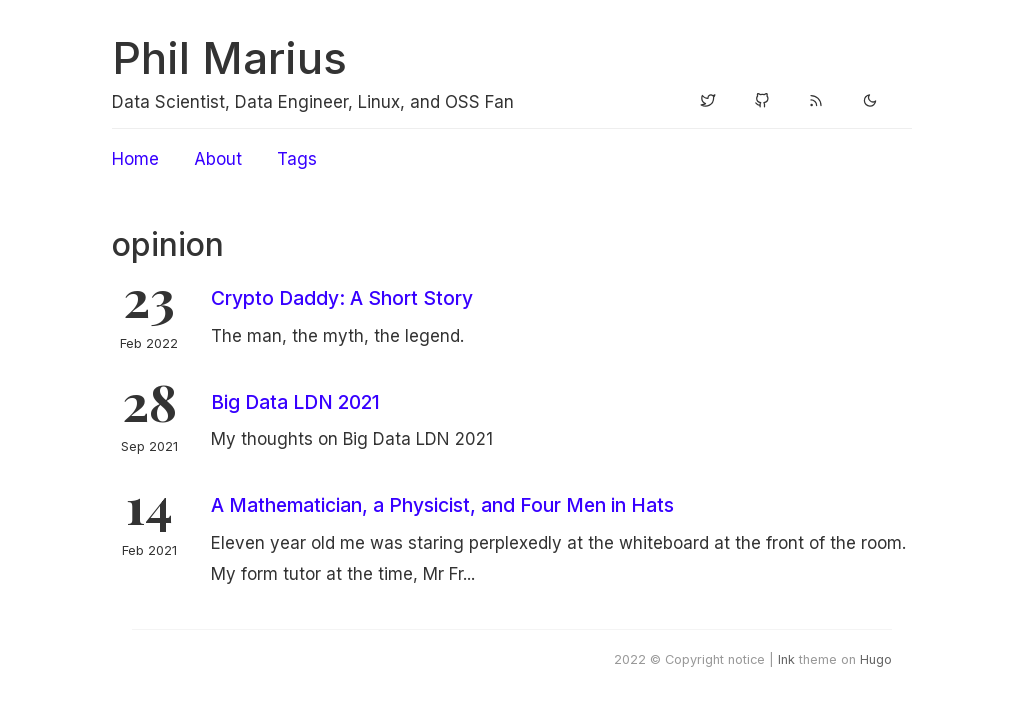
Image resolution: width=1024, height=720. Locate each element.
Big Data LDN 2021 (295, 402)
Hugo (876, 659)
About (218, 159)
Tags (297, 159)
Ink (786, 659)
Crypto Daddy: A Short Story (342, 298)
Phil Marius (229, 58)
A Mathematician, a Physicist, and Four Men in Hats (442, 505)
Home (135, 159)
